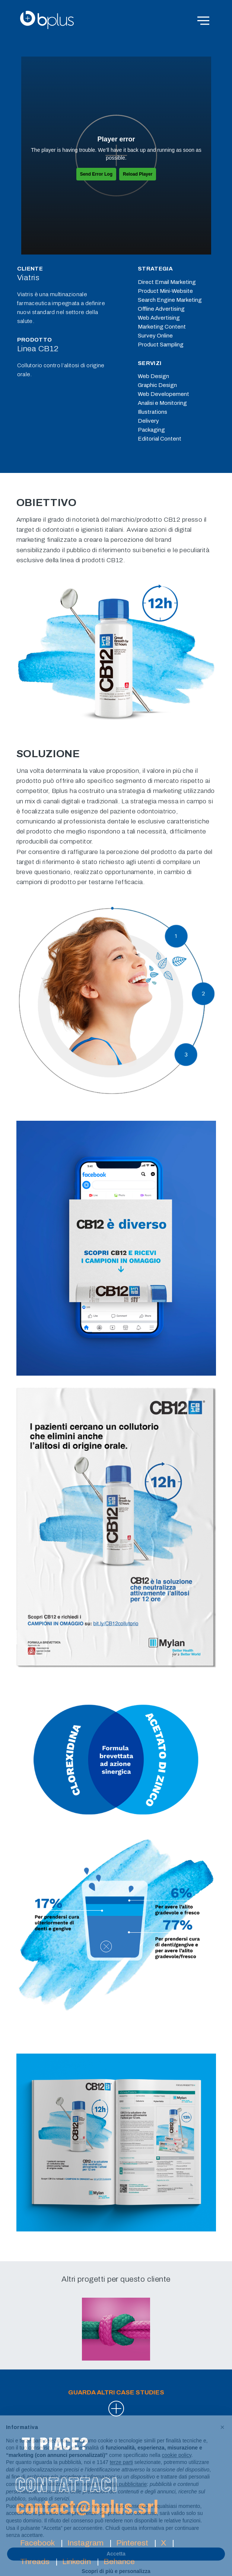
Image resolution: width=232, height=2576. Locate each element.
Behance (119, 2561)
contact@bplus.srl (87, 2506)
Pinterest (132, 2543)
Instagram (85, 2543)
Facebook (37, 2543)
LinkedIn (76, 2561)
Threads (35, 2561)
